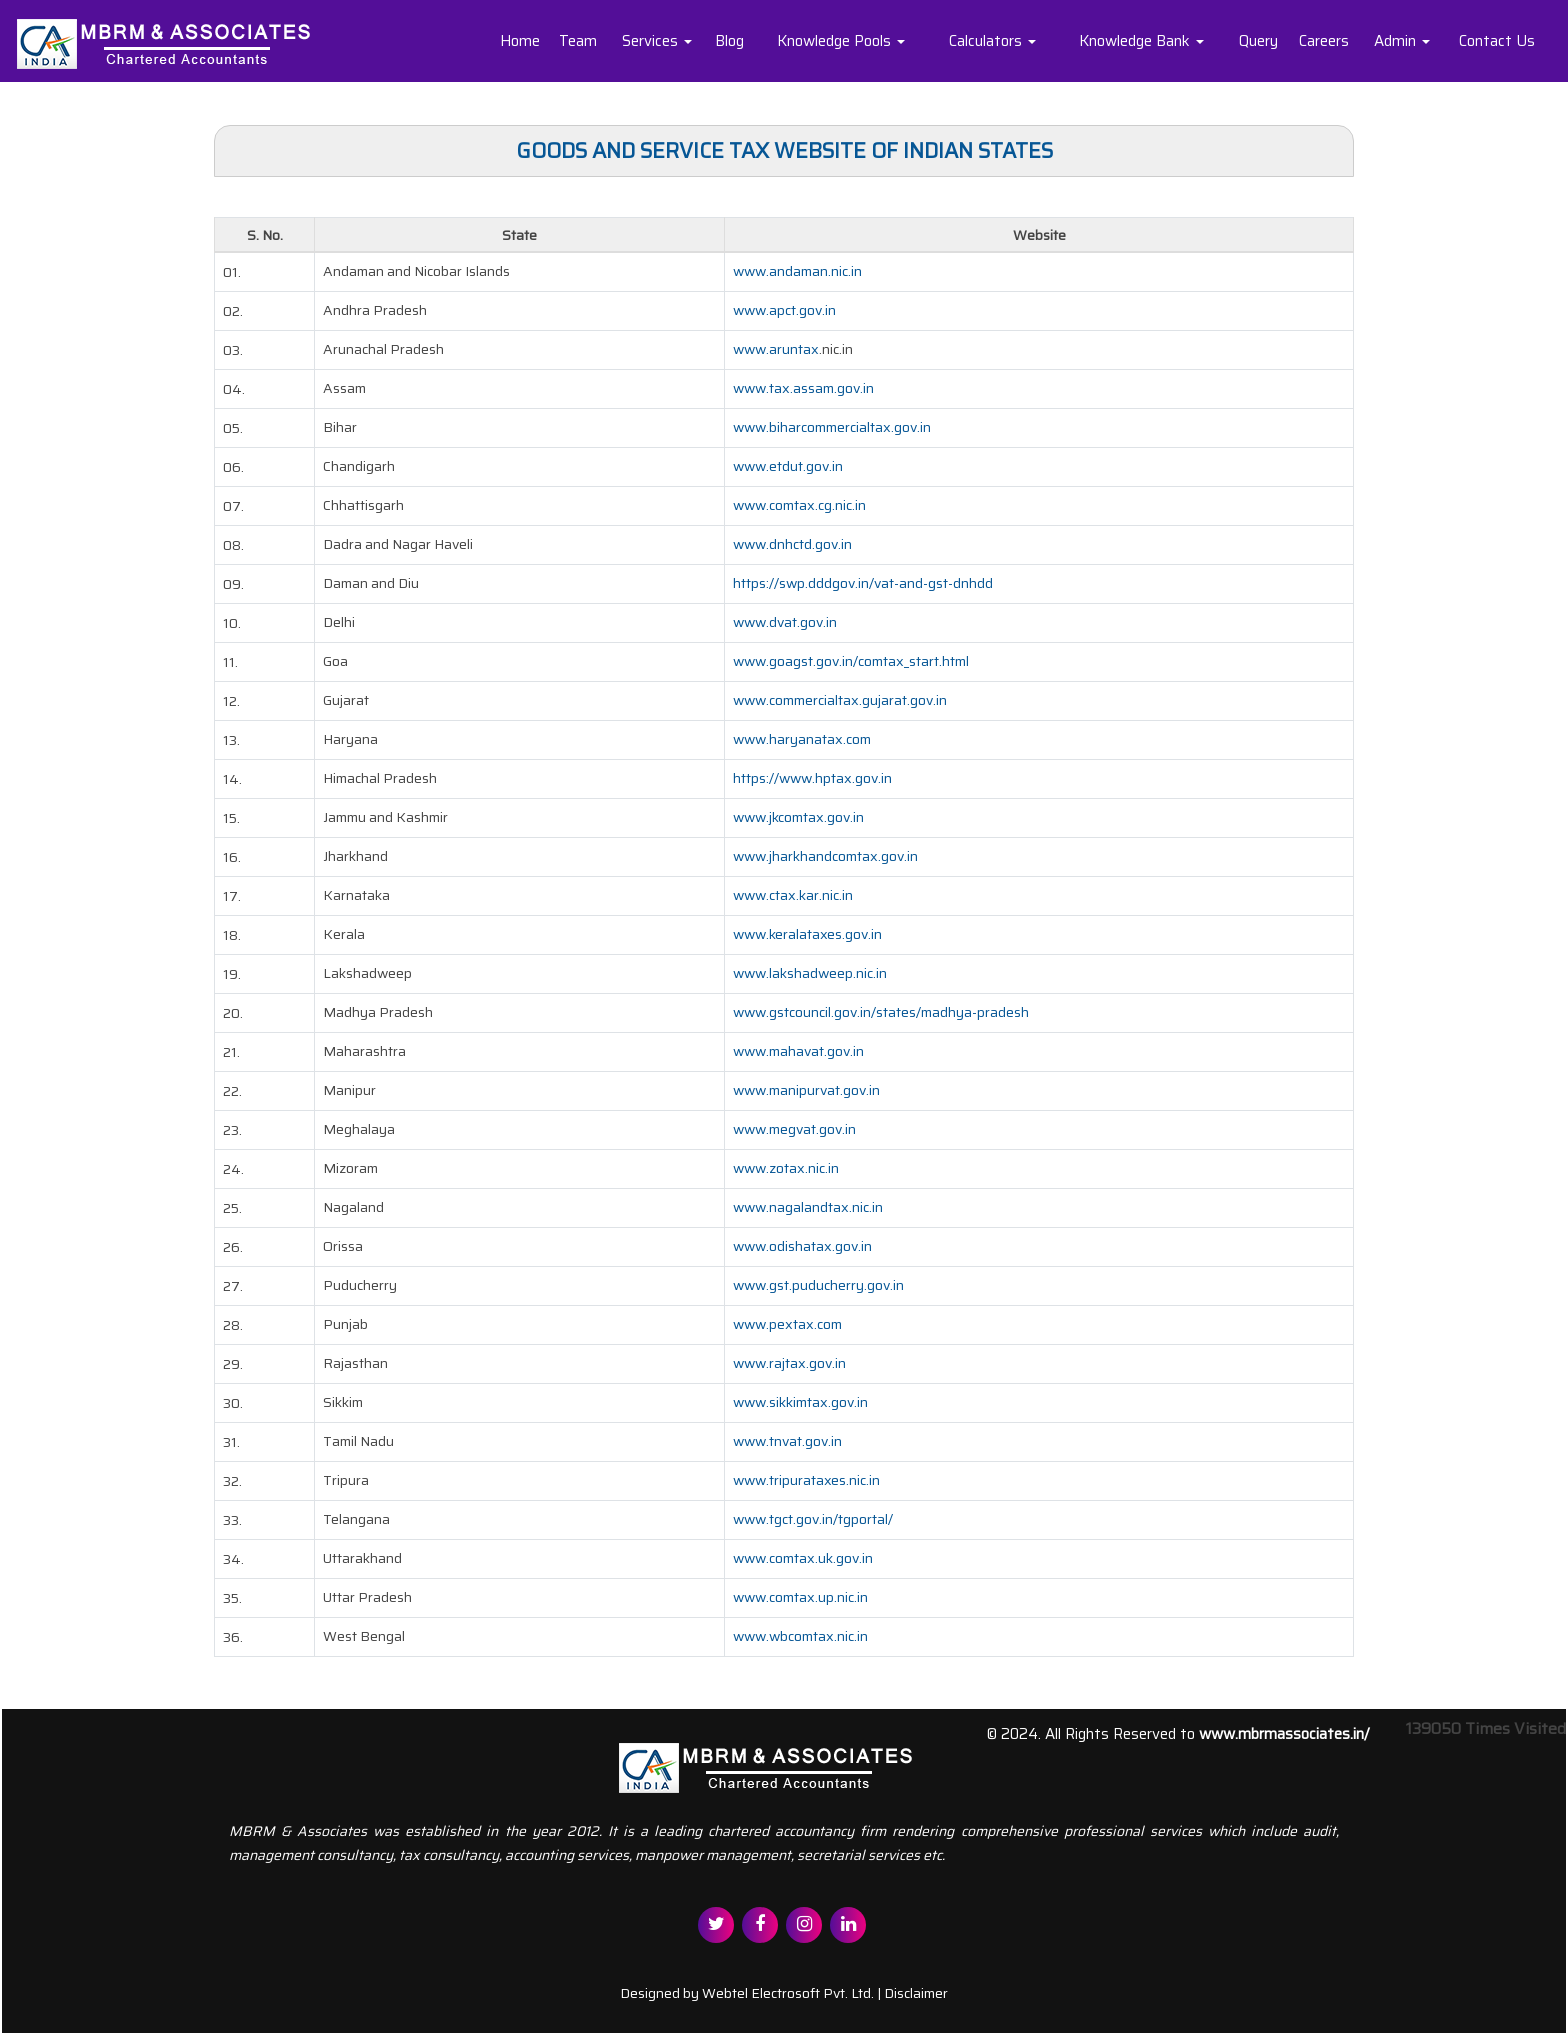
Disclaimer (916, 1993)
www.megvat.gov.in (794, 1129)
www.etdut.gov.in (788, 466)
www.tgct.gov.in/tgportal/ (813, 1519)
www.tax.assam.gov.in (803, 388)
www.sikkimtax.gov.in (800, 1402)
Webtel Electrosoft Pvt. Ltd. (788, 1993)
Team (578, 41)
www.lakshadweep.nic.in (810, 973)
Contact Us (1497, 41)
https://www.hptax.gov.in (812, 778)
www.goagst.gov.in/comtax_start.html (851, 661)
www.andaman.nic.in (797, 271)
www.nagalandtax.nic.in (808, 1207)
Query (1258, 41)
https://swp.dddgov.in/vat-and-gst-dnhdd (863, 583)
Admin (1402, 41)
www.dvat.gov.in (785, 622)
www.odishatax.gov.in (802, 1246)
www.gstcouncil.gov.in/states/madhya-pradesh (881, 1012)
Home (520, 41)
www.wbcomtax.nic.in (800, 1636)
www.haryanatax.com (802, 739)
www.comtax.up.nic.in (800, 1597)
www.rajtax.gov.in (789, 1363)
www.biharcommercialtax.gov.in (832, 427)
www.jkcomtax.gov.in (798, 817)
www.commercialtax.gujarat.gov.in (840, 700)
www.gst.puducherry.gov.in (818, 1285)
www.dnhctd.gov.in (792, 544)
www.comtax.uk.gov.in (803, 1558)
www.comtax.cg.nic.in (799, 505)
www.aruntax (776, 349)
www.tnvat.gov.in (787, 1441)
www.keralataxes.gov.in (807, 934)
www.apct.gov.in (784, 310)
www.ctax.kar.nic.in (793, 895)
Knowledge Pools (841, 41)
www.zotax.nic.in (786, 1168)
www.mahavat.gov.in (798, 1051)
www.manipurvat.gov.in (806, 1090)
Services (657, 41)
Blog (729, 41)
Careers (1324, 41)
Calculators (992, 41)
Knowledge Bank (1141, 41)
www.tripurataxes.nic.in (806, 1480)
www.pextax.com (787, 1324)
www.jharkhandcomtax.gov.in (825, 856)
